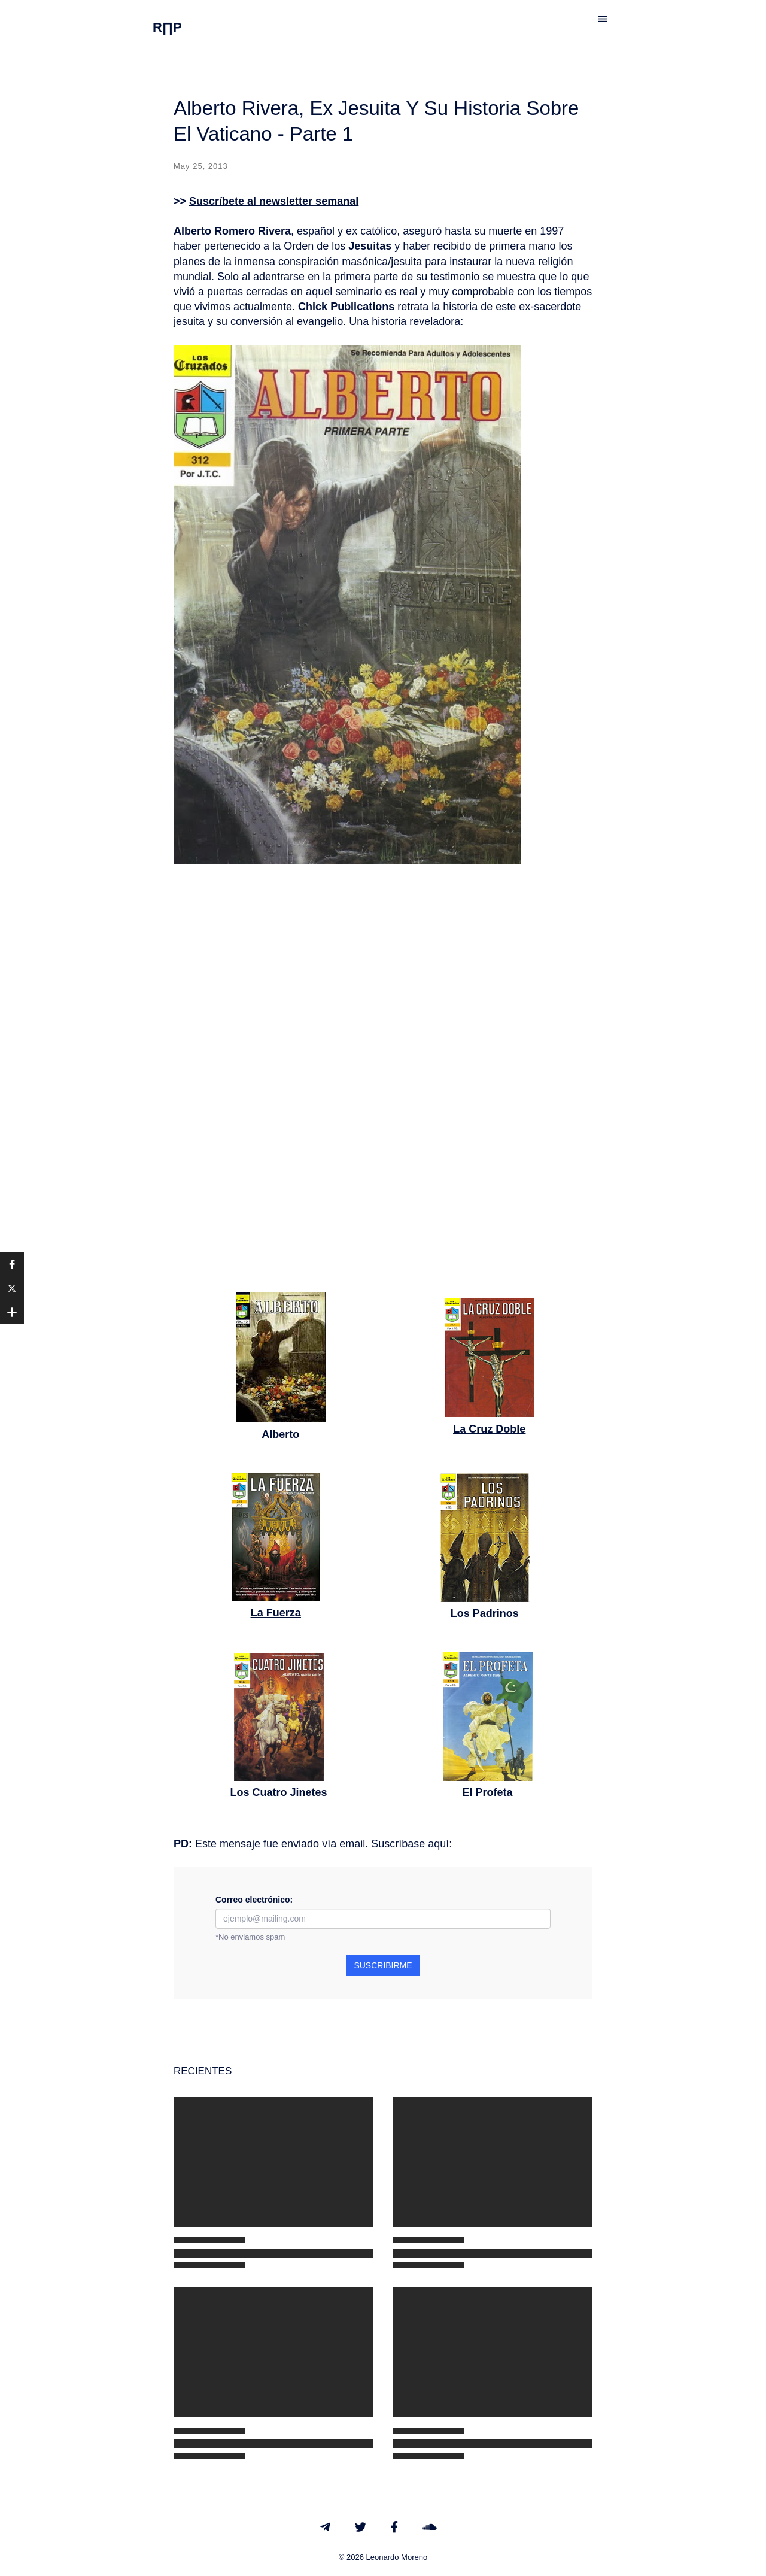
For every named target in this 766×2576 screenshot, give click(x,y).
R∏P (167, 27)
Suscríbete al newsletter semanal (273, 201)
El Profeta (487, 1792)
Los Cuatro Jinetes (278, 1792)
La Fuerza (276, 1613)
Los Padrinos (485, 1613)
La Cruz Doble (489, 1429)
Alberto (280, 1434)
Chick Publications (346, 306)
